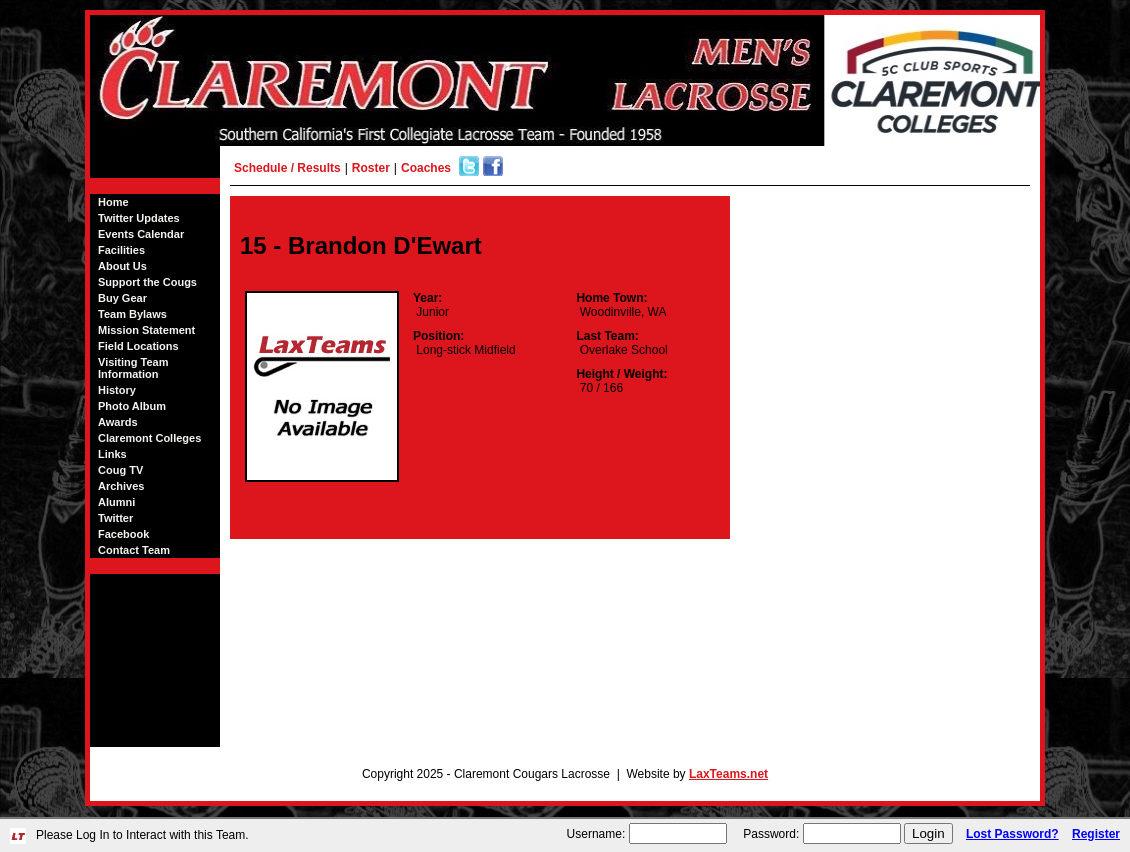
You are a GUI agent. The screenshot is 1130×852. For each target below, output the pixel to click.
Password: (771, 834)
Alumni (116, 502)
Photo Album (132, 406)
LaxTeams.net (728, 774)
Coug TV (120, 470)
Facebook (123, 534)
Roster (371, 168)
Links (112, 454)
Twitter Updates (139, 218)
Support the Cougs (147, 282)
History (117, 390)
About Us (122, 266)
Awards (118, 422)
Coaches (426, 168)
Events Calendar (141, 234)
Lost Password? (1012, 834)
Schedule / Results (287, 168)
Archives (121, 486)
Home (113, 202)
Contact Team (134, 550)
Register (1096, 834)
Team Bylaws (132, 314)
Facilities (121, 250)
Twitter (115, 518)
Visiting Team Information (133, 368)
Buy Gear (122, 298)
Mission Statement (146, 330)
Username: (596, 834)
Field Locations (138, 346)
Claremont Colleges (149, 438)
